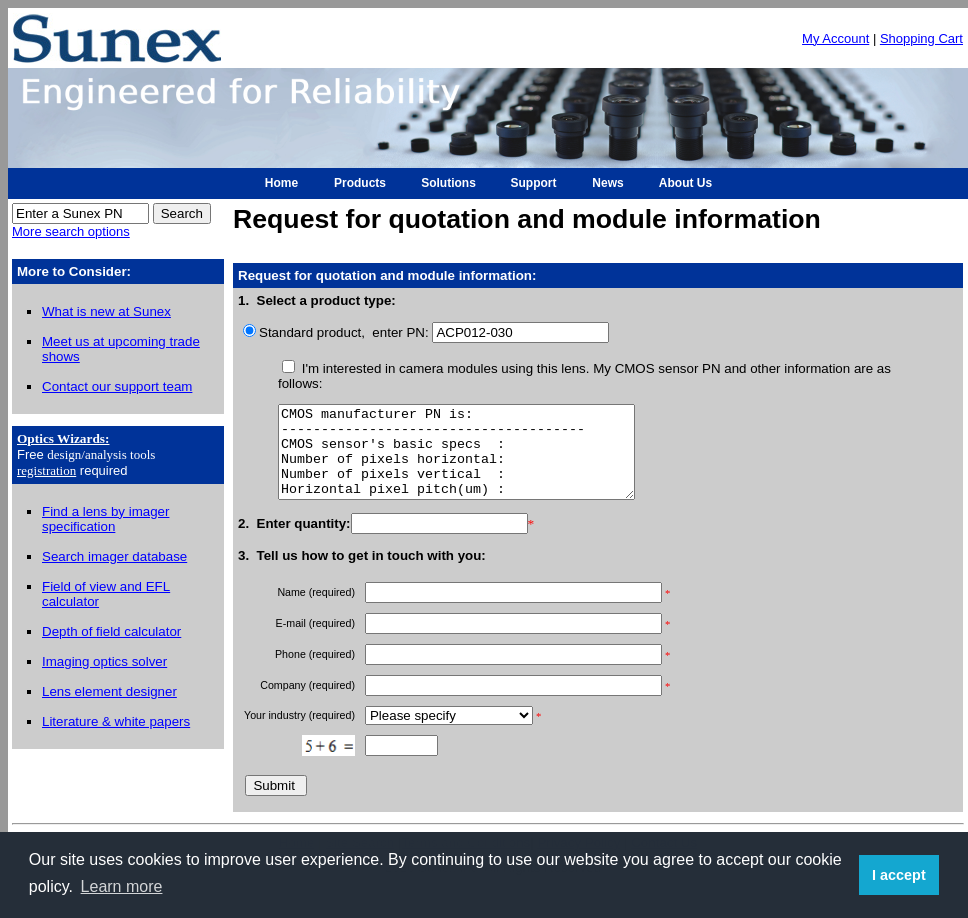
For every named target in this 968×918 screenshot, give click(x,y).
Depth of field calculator (111, 631)
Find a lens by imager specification (105, 519)
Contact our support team (117, 386)
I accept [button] (899, 875)
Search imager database (114, 556)
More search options (71, 231)
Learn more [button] (122, 886)
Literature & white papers (116, 721)
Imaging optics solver (104, 661)
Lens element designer (109, 691)
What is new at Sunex (106, 311)
